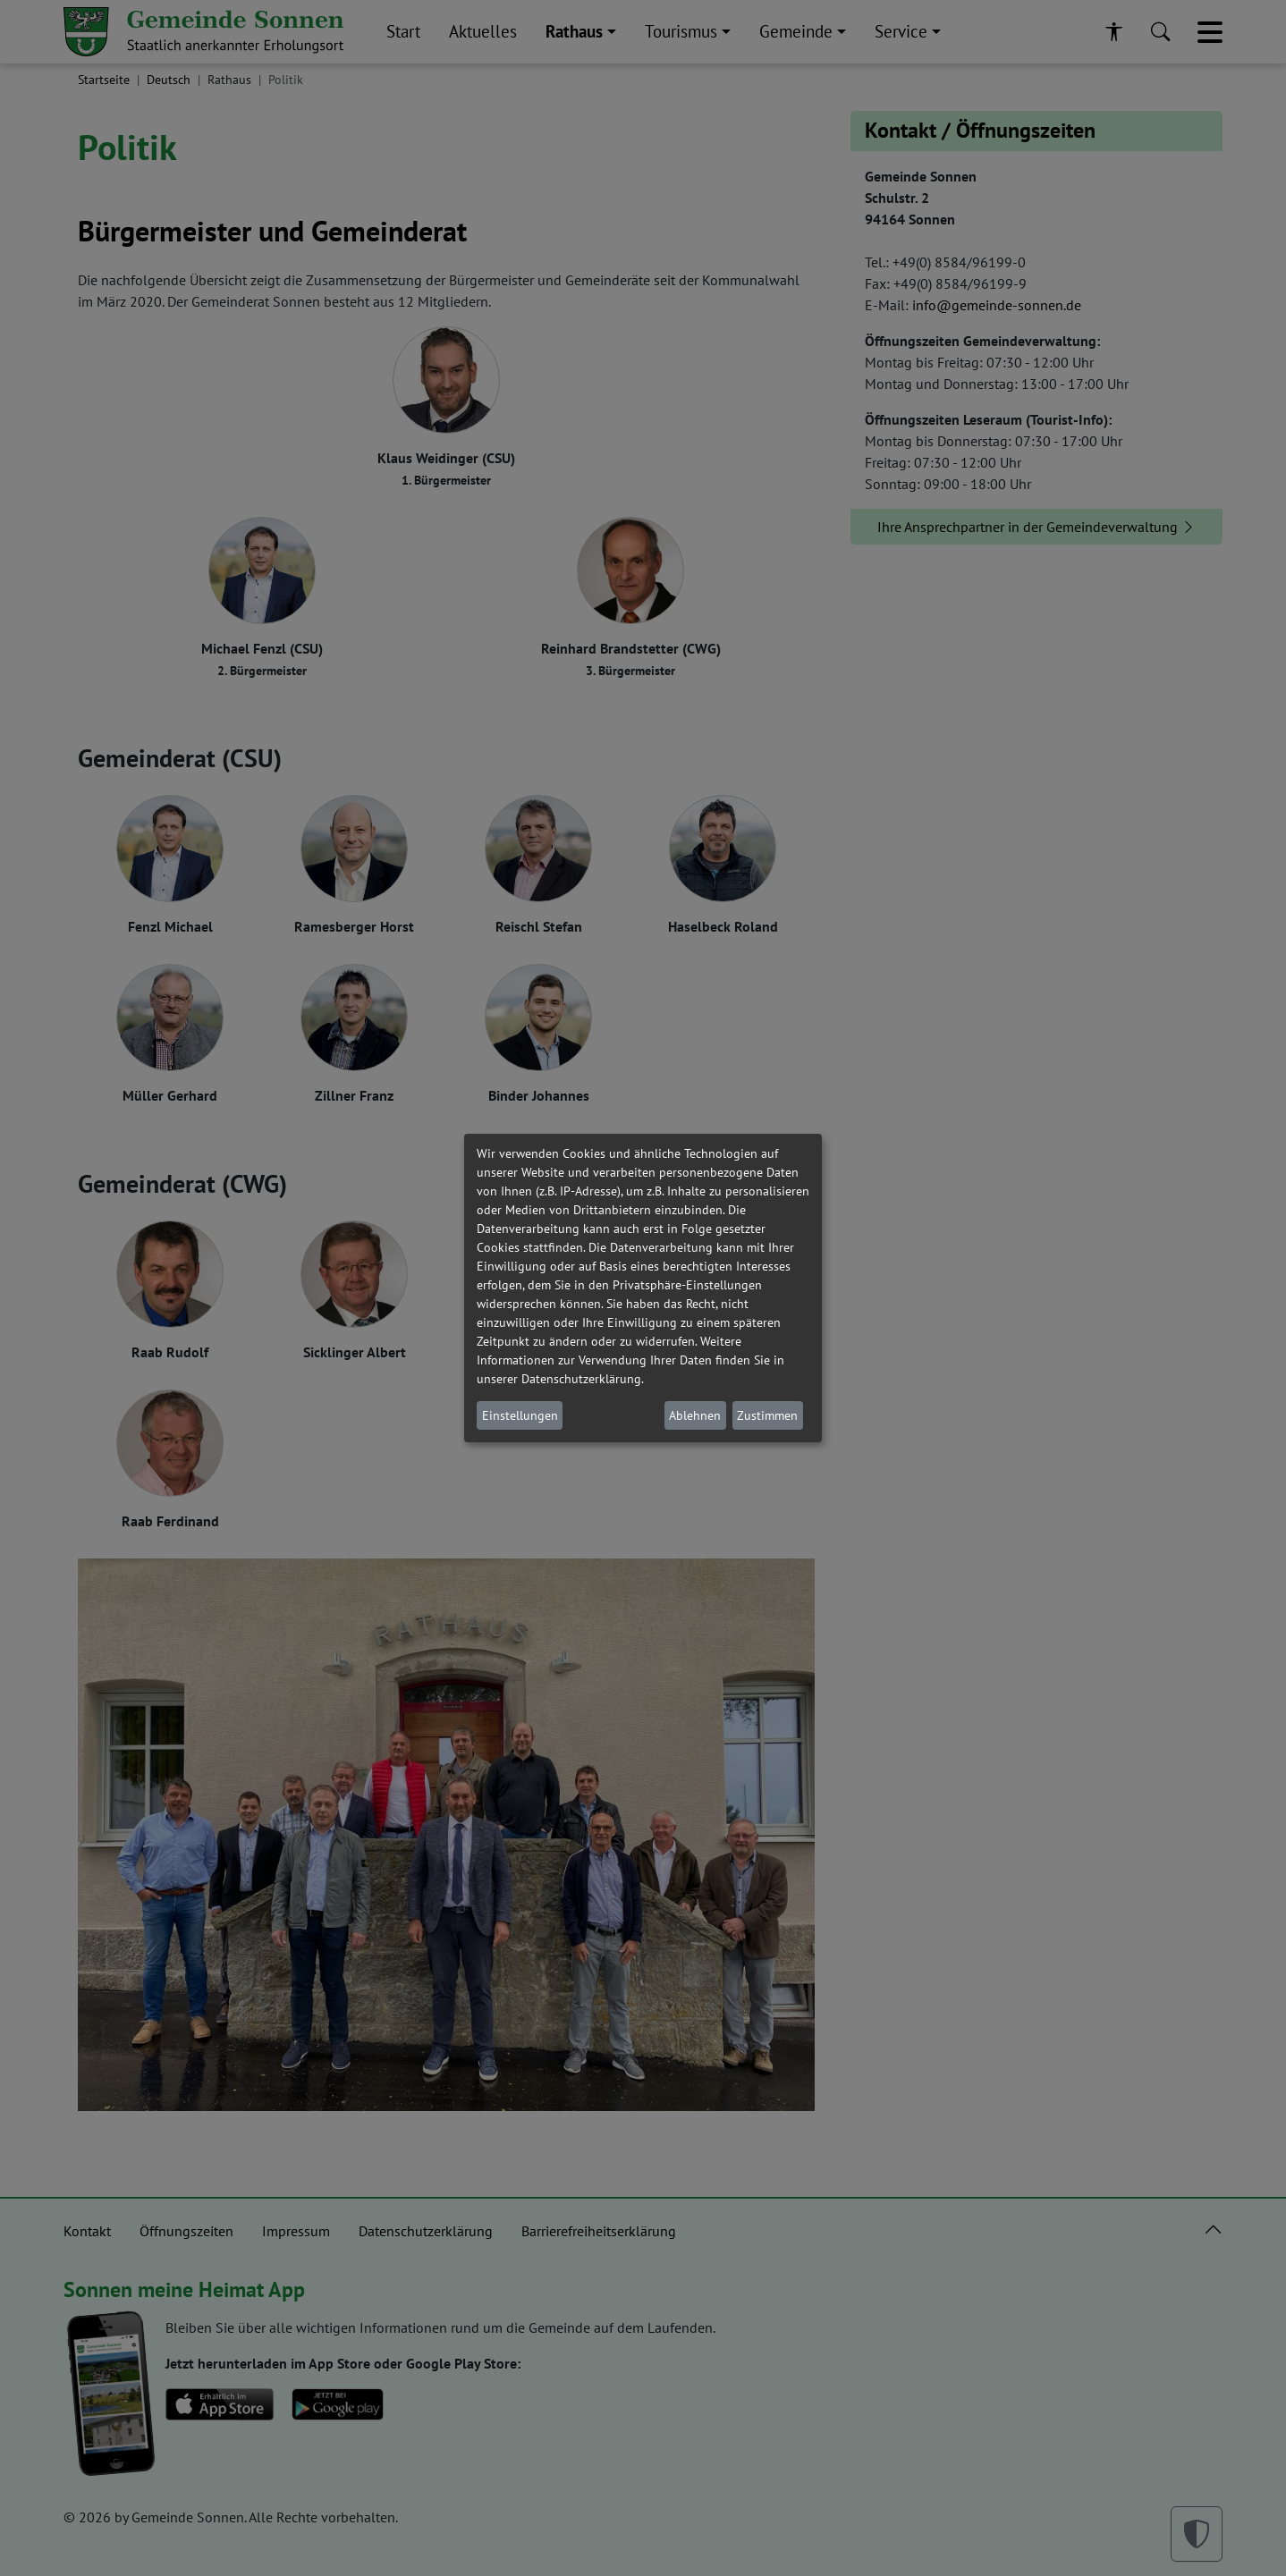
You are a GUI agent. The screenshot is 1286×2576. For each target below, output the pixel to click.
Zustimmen (767, 1415)
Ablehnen (695, 1415)
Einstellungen (520, 1415)
